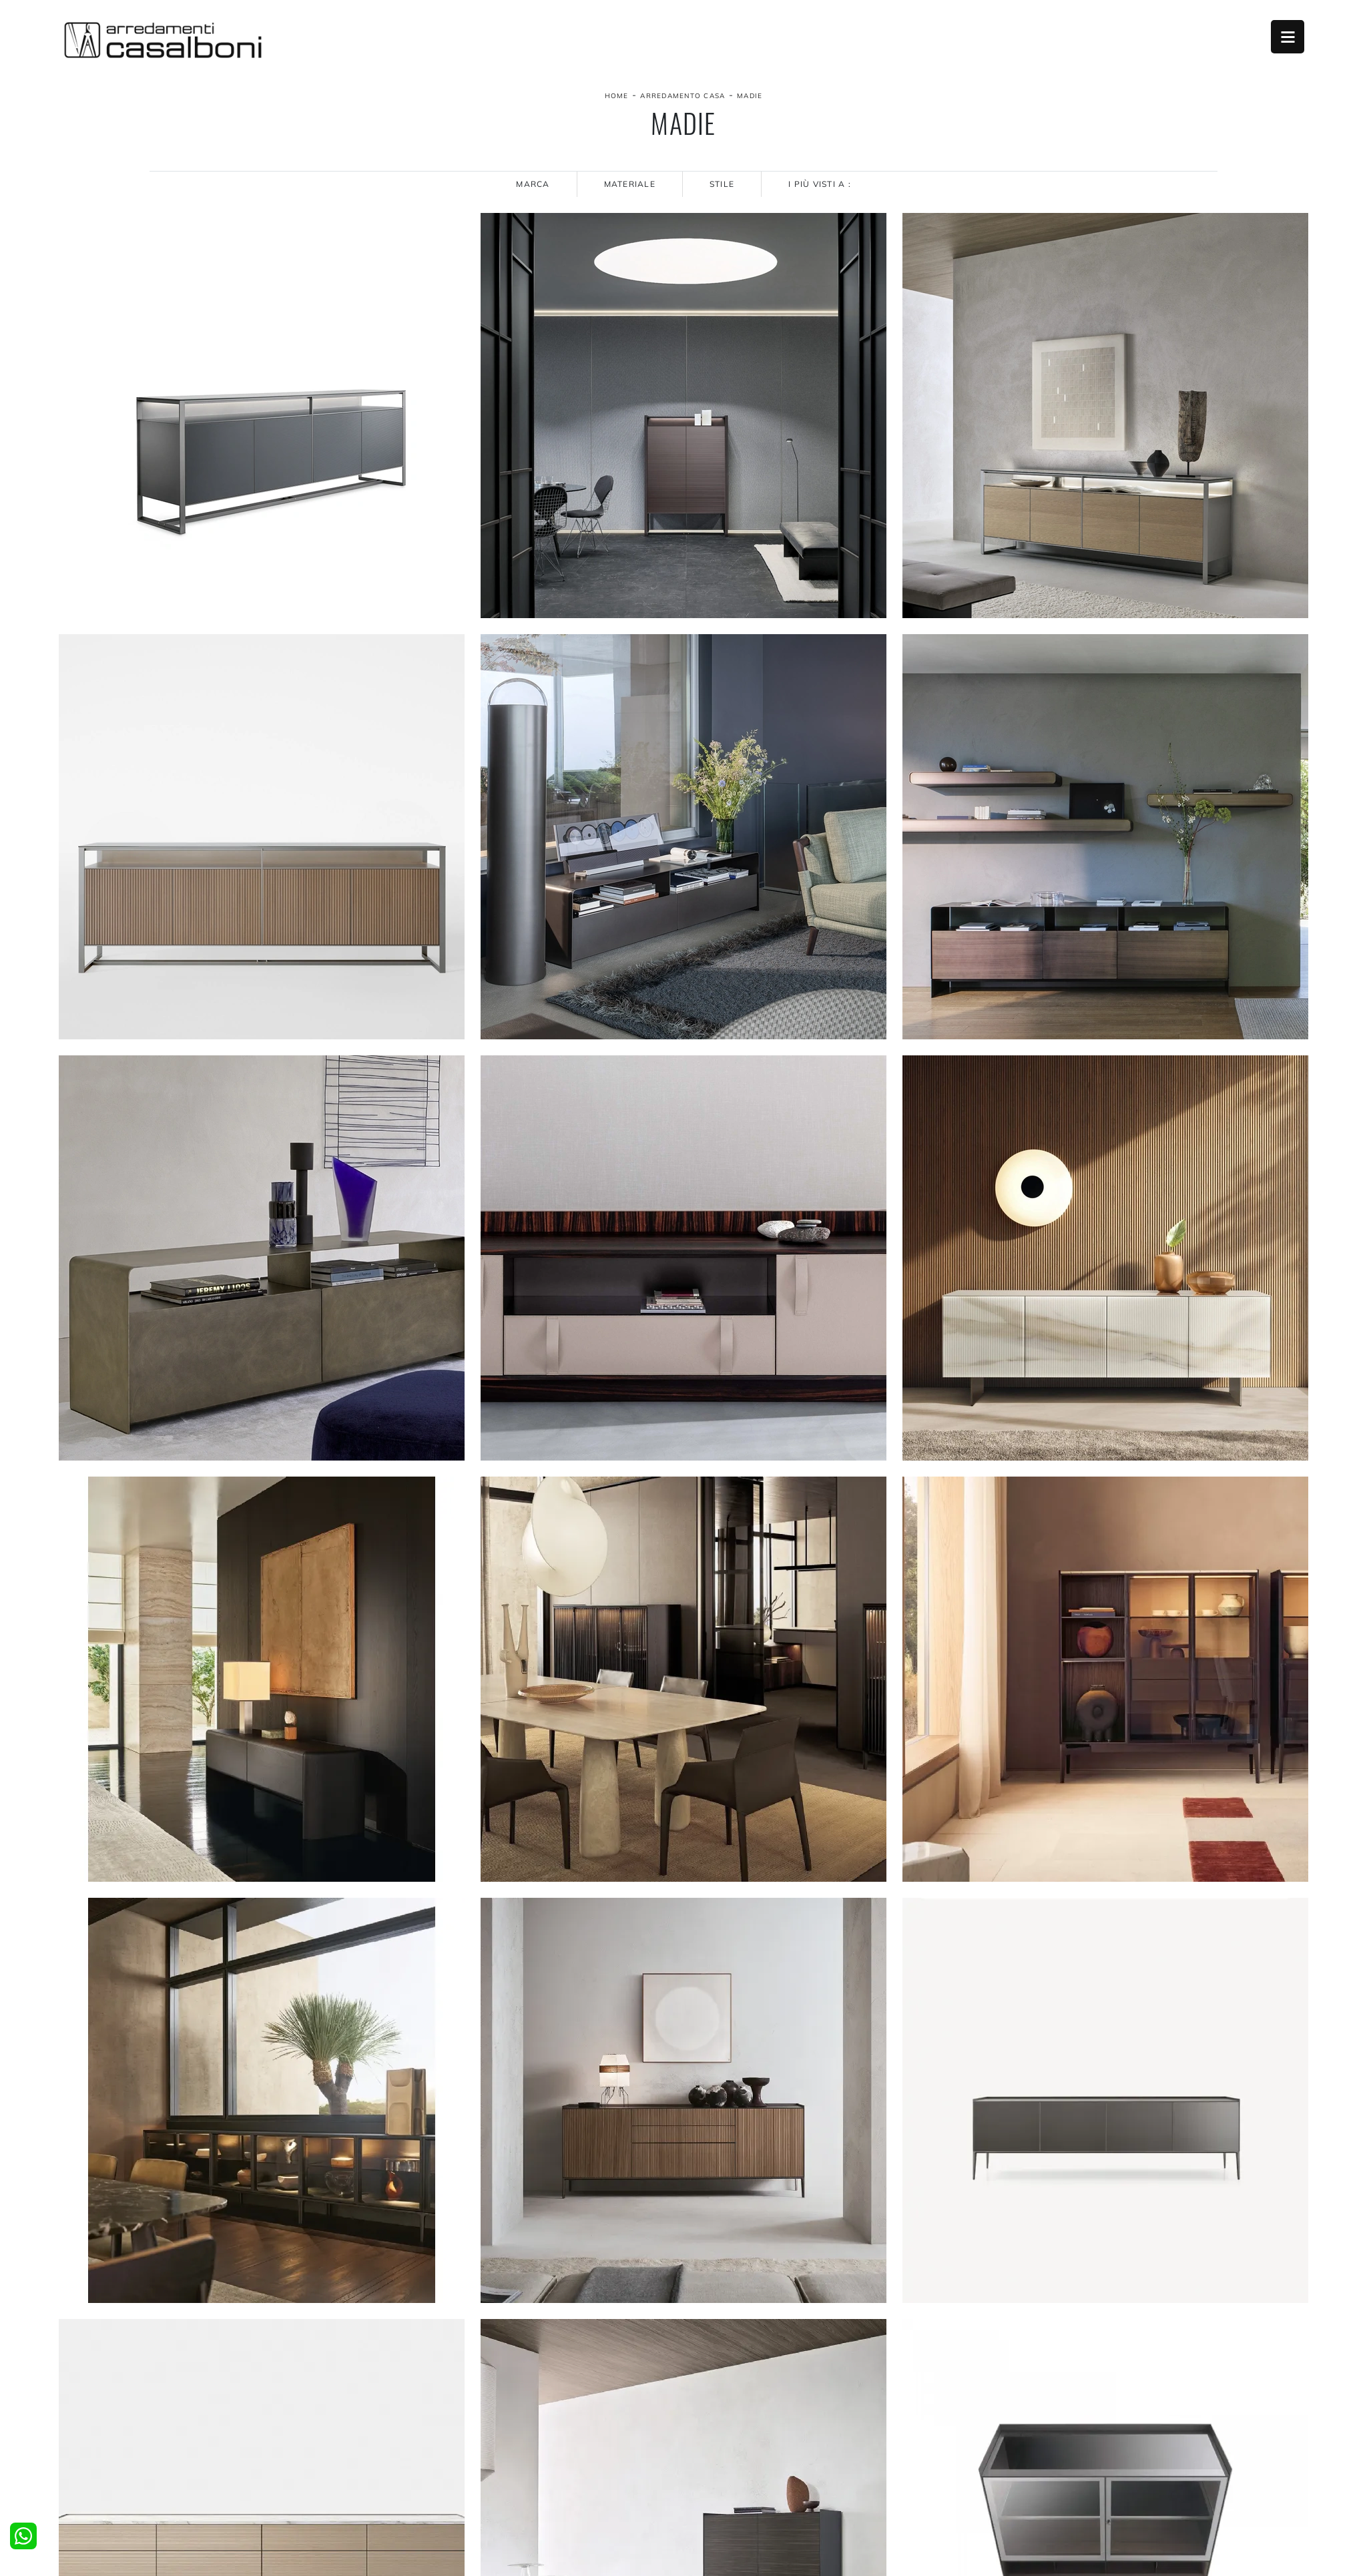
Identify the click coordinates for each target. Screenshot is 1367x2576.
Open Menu (1287, 36)
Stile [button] (722, 184)
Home (617, 95)
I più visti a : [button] (819, 184)
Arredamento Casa (682, 95)
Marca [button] (532, 184)
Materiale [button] (629, 184)
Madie (749, 95)
